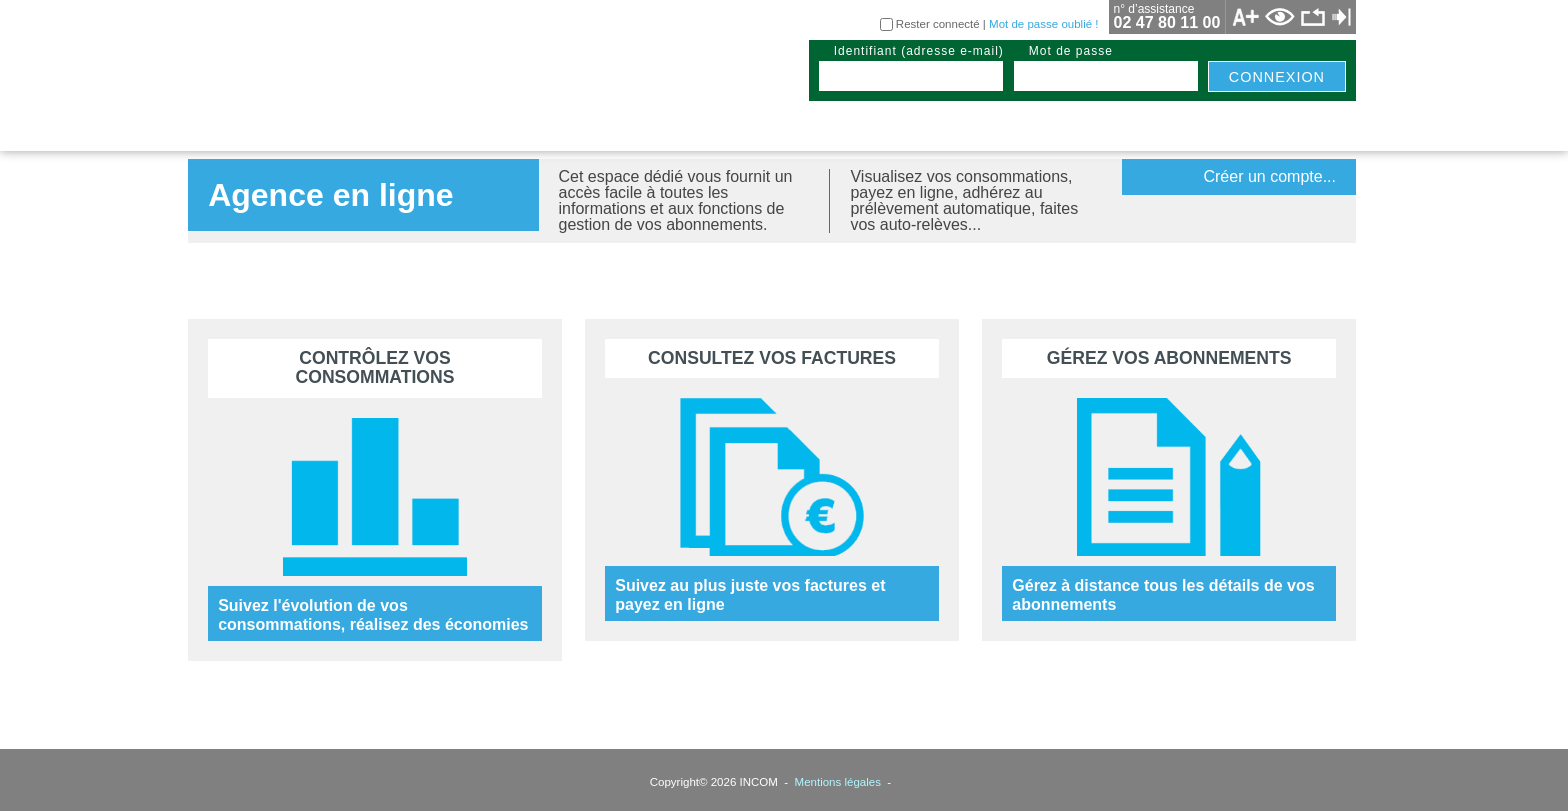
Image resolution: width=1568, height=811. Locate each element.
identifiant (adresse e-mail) (919, 51)
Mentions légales (838, 782)
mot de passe (1071, 51)
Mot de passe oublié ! (1043, 24)
